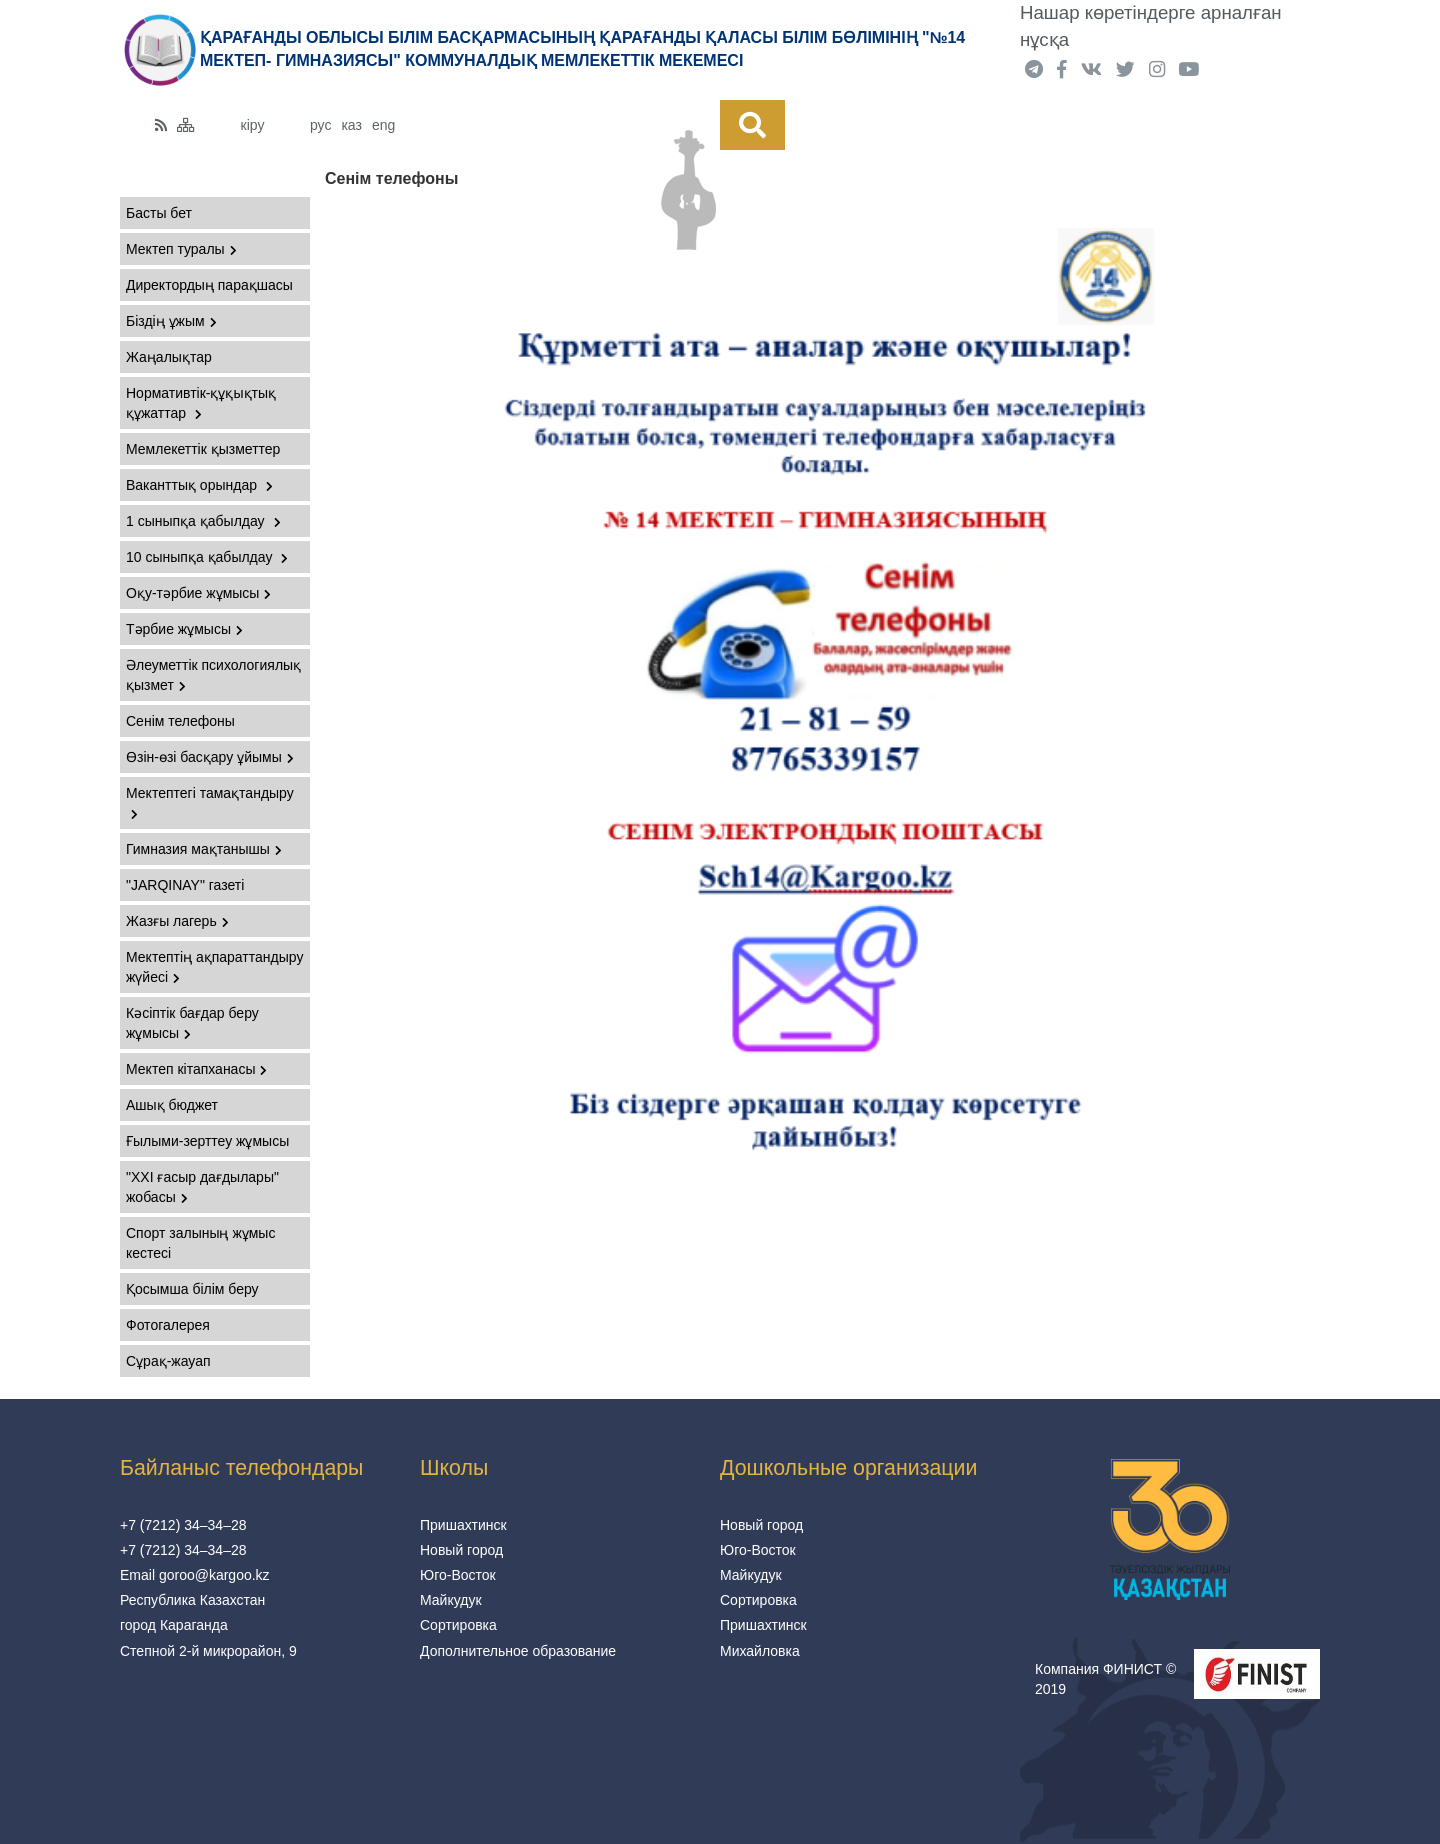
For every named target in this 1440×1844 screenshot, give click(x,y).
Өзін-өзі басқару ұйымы (210, 757)
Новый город (461, 1550)
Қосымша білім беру (192, 1289)
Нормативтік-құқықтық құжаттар (201, 403)
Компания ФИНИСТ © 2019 (1105, 1679)
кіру (253, 125)
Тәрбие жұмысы (184, 629)
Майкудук (451, 1600)
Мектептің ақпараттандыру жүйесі (214, 967)
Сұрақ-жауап (168, 1361)
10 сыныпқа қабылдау (207, 557)
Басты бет (159, 213)
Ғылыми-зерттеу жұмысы (207, 1141)
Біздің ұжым (171, 321)
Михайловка (760, 1651)
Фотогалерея (168, 1325)
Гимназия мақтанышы (204, 849)
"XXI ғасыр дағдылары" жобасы (202, 1187)
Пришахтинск (463, 1525)
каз (351, 125)
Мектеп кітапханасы (196, 1069)
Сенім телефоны (180, 721)
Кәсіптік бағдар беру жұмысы (192, 1023)
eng (383, 125)
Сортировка (458, 1625)
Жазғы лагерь (177, 921)
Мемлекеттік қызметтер (203, 449)
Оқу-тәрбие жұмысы (198, 593)
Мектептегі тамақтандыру (210, 802)
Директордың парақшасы (209, 285)
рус (320, 125)
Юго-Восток (458, 1575)
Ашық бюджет (172, 1105)
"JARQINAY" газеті (185, 885)
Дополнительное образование (518, 1651)
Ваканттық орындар (199, 485)
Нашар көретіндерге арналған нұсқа (1151, 26)
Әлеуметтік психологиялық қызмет (213, 675)
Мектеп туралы (181, 249)
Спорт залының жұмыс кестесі (200, 1243)
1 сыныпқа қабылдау (203, 521)
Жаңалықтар (169, 357)
